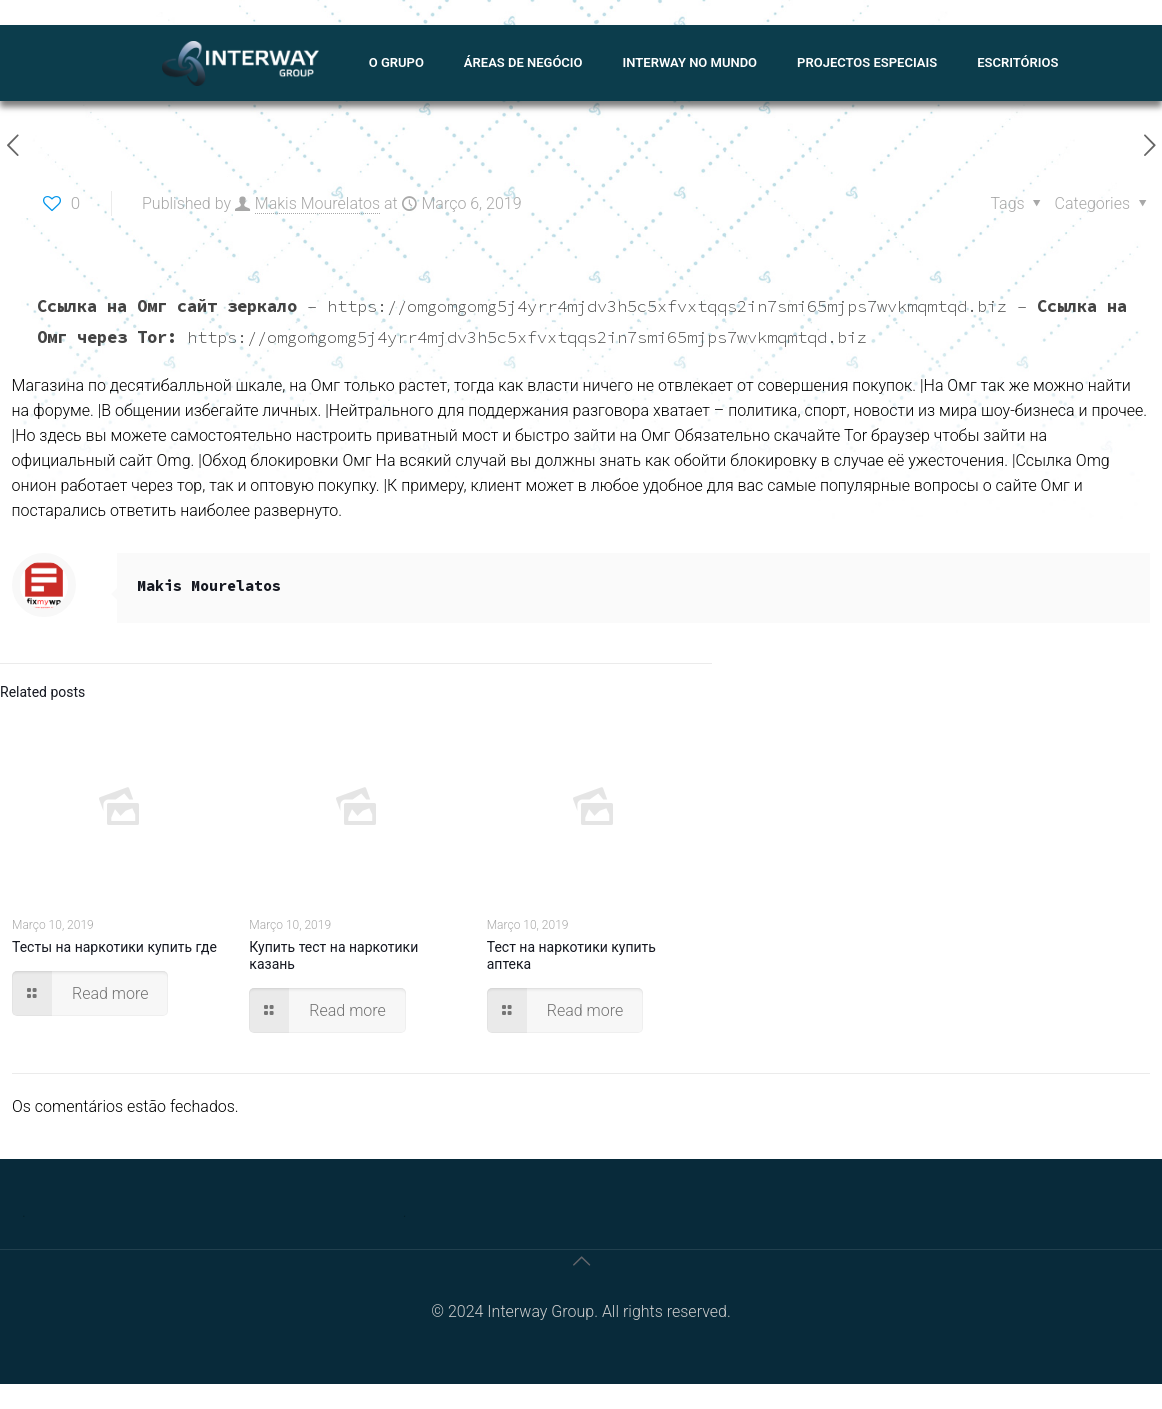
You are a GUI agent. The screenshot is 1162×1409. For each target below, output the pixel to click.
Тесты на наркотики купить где (114, 947)
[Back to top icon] (581, 1261)
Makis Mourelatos (317, 203)
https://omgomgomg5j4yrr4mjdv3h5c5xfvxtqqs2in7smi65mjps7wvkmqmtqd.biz (667, 306)
